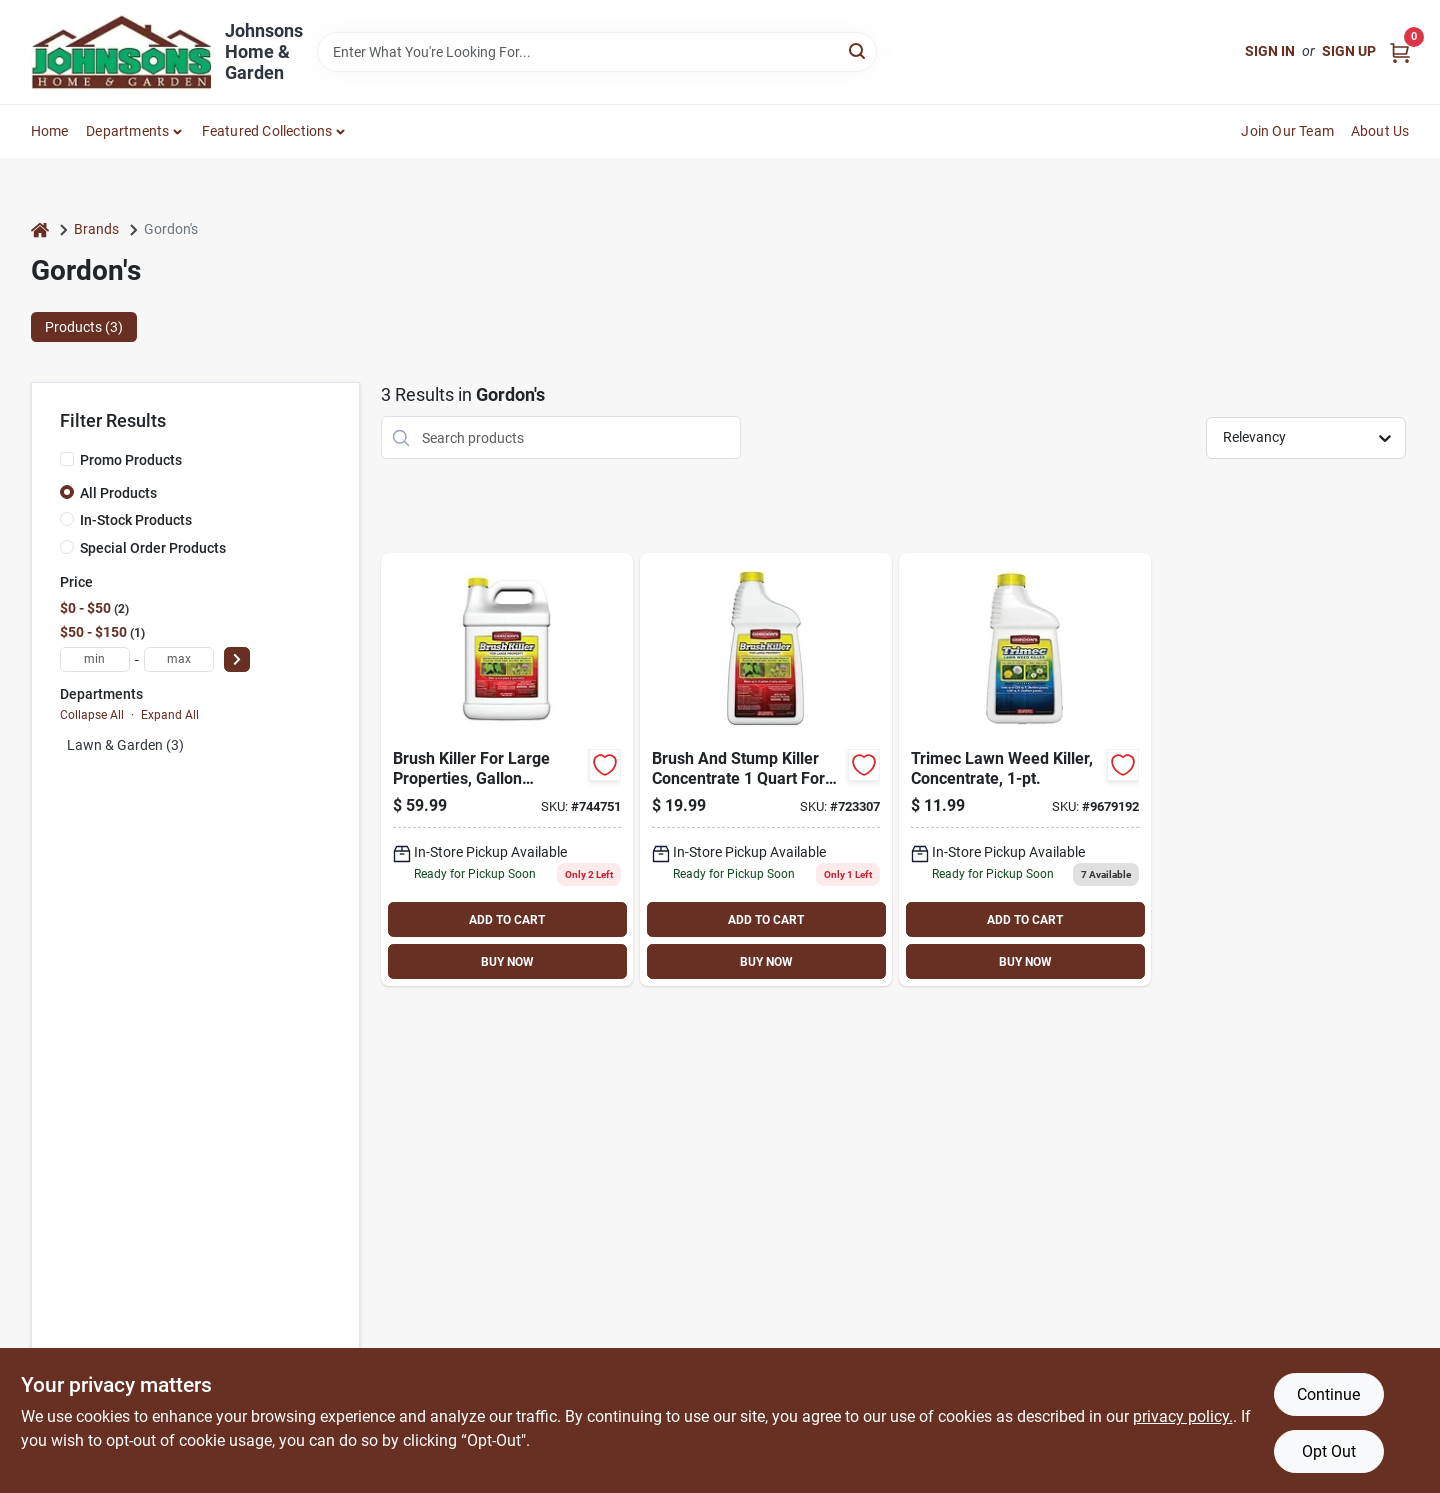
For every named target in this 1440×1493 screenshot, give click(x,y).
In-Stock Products (136, 520)
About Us (1380, 131)
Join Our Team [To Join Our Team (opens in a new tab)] (1287, 131)
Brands (96, 229)
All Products (118, 493)
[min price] (95, 659)
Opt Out (1329, 1451)
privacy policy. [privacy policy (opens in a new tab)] (1183, 1416)
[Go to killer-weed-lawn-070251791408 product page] (1025, 769)
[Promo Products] (67, 459)
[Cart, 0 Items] (1400, 51)
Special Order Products (153, 548)
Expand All (170, 715)
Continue (1328, 1394)
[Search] (858, 50)
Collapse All (92, 715)
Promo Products (131, 460)
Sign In (1270, 51)
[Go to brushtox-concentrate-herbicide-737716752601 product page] (766, 769)
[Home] (40, 229)
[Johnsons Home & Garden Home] (121, 52)
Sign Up (1349, 51)
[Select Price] (237, 659)
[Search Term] (597, 52)
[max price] (179, 659)
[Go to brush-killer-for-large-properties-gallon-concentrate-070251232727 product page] (507, 769)
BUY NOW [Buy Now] (507, 962)
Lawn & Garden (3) (125, 745)
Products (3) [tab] (84, 327)
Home (50, 131)
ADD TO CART (507, 920)
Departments (127, 131)
